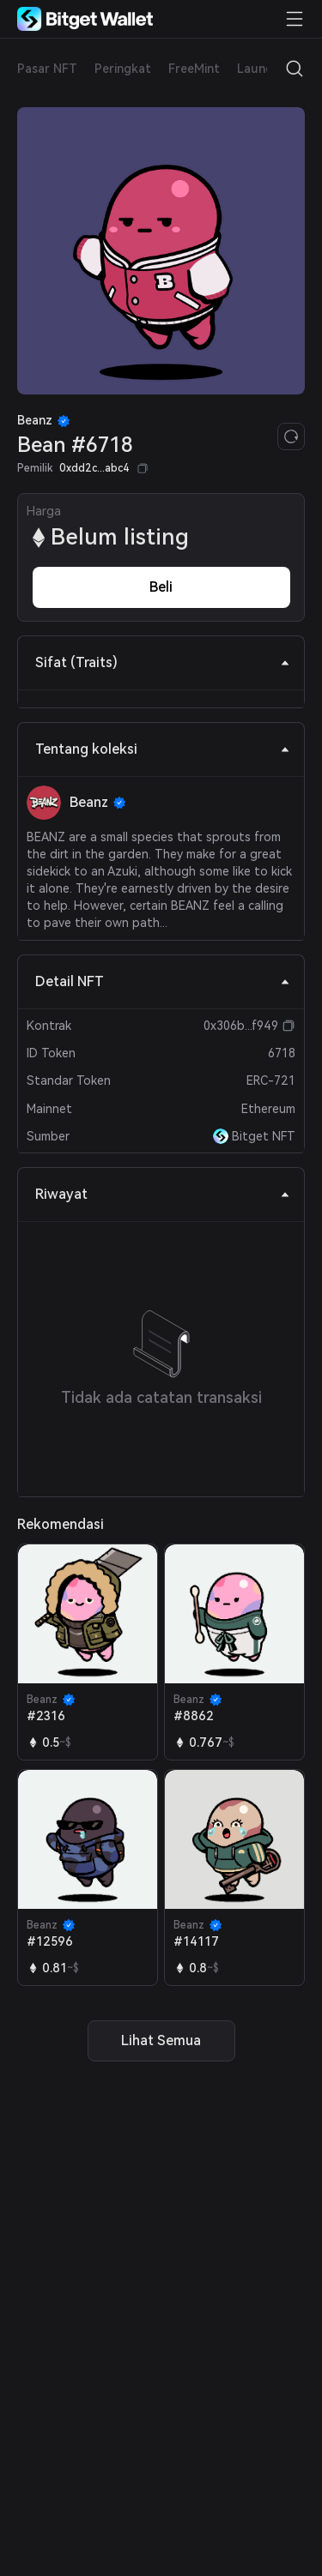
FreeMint (194, 68)
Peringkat (122, 68)
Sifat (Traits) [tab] (162, 662)
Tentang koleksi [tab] (162, 749)
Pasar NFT (47, 68)
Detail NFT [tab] (162, 981)
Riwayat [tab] (162, 1194)
